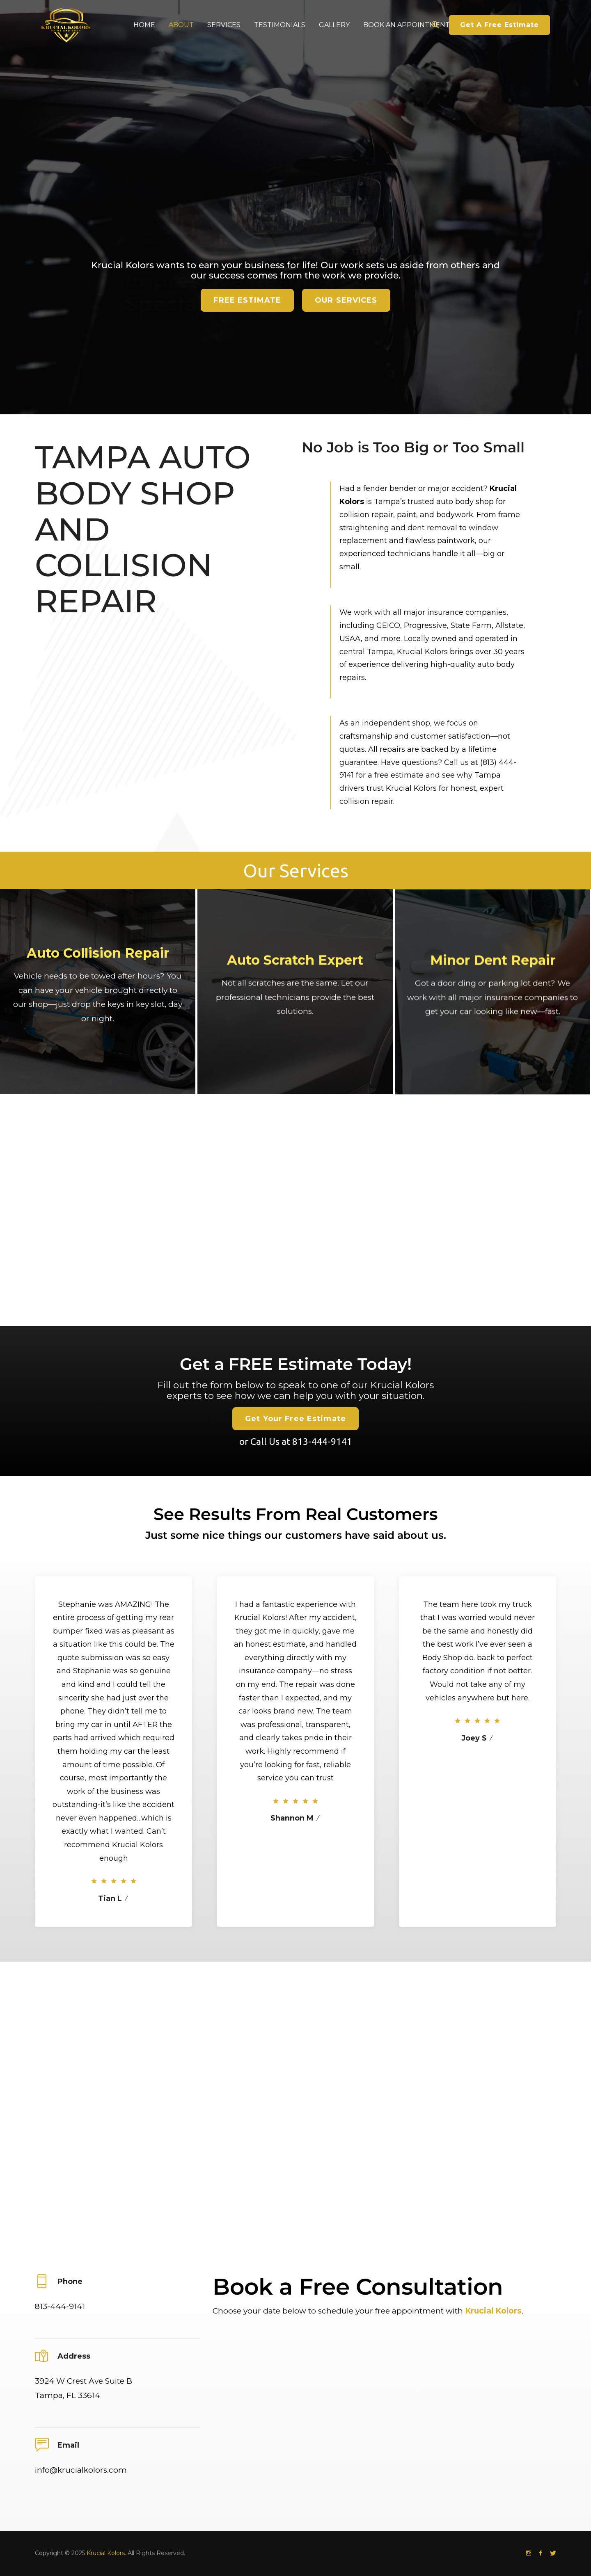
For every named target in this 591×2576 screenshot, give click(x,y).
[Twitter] (553, 2553)
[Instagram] (528, 2553)
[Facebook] (540, 2553)
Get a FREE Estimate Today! (296, 1422)
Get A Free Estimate (499, 25)
